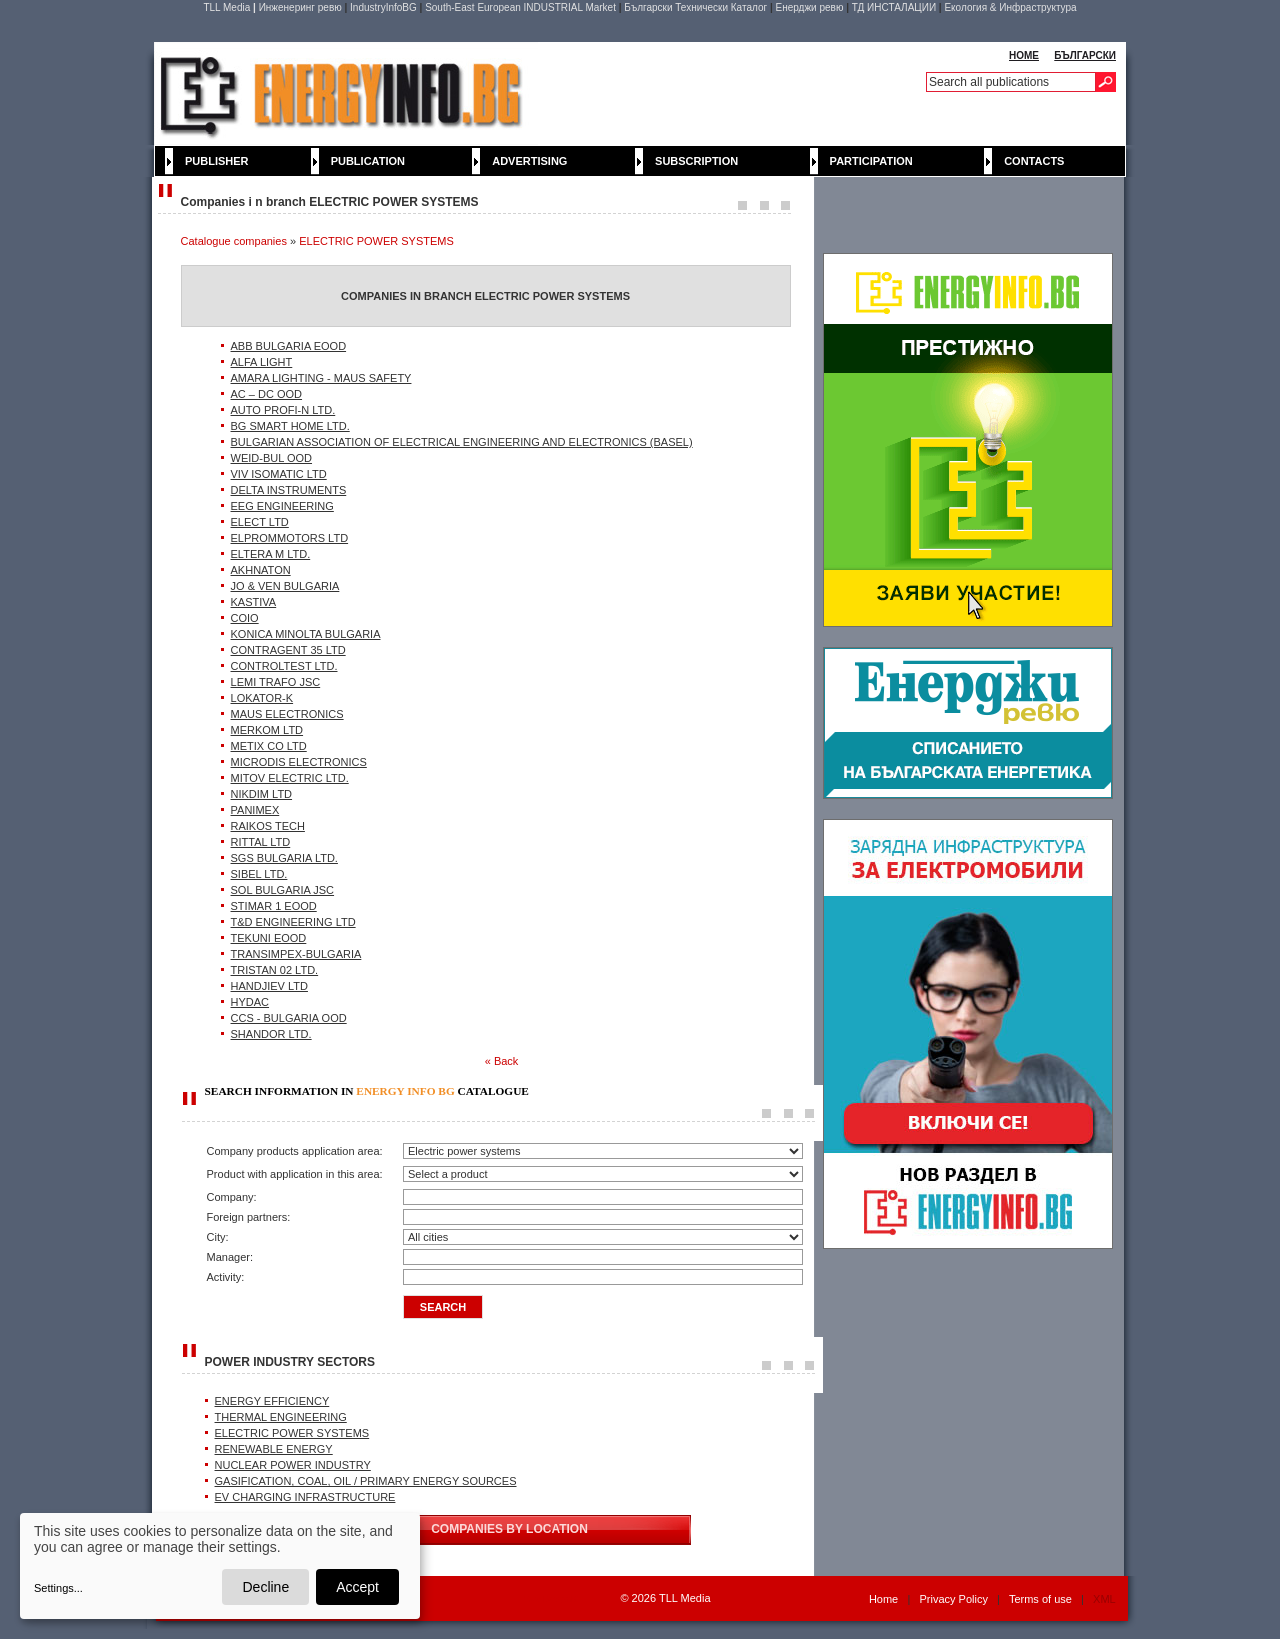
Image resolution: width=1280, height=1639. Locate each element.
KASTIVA (254, 602)
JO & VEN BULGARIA (285, 586)
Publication (368, 161)
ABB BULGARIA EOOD (289, 346)
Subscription (696, 161)
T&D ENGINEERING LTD (293, 922)
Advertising (529, 161)
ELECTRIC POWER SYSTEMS (376, 241)
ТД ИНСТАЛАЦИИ (894, 7)
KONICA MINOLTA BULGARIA (306, 634)
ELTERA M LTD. (271, 554)
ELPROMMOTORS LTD (290, 538)
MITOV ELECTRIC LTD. (290, 778)
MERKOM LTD (267, 730)
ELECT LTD (260, 522)
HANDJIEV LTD (269, 986)
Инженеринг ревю (300, 7)
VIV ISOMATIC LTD (279, 474)
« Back (502, 1061)
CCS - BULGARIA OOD (289, 1018)
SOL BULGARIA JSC (283, 890)
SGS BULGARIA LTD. (284, 858)
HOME (1024, 55)
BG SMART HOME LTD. (290, 426)
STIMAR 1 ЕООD (274, 906)
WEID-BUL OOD (272, 458)
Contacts (1034, 161)
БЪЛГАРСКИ (1085, 55)
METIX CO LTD (269, 746)
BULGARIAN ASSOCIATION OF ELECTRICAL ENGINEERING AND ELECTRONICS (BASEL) (462, 442)
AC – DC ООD (267, 394)
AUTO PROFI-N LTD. (283, 410)
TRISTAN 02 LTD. (275, 970)
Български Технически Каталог (695, 7)
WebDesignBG (553, 1599)
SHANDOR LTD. (271, 1034)
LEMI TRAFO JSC (276, 682)
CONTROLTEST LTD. (284, 666)
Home (883, 1599)
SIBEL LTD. (259, 874)
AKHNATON (261, 570)
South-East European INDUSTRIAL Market (520, 7)
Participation (871, 161)
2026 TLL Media (671, 1598)
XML (1104, 1599)
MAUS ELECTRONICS (287, 714)
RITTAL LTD (261, 842)
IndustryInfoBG (383, 7)
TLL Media (226, 7)
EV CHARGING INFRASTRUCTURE (305, 1497)
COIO (245, 618)
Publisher (217, 161)
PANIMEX (255, 810)
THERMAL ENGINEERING (281, 1417)
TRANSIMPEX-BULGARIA (296, 954)
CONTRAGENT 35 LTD (288, 650)
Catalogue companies (234, 241)
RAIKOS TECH (268, 826)
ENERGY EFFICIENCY (272, 1401)
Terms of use (1040, 1599)
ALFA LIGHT (262, 362)
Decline (265, 1587)
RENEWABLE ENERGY (274, 1449)
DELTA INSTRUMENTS (289, 490)
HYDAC (250, 1002)
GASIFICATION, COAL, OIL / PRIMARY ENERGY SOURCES (366, 1481)
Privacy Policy (953, 1599)
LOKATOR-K (262, 698)
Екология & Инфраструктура (1010, 7)
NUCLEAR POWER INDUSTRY (293, 1465)
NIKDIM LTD (262, 794)
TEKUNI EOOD (269, 938)
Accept (357, 1587)
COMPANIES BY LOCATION (509, 1529)
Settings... (58, 1588)
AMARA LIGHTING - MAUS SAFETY (321, 378)
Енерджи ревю (810, 7)
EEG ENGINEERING (282, 506)
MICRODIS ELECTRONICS (299, 762)
